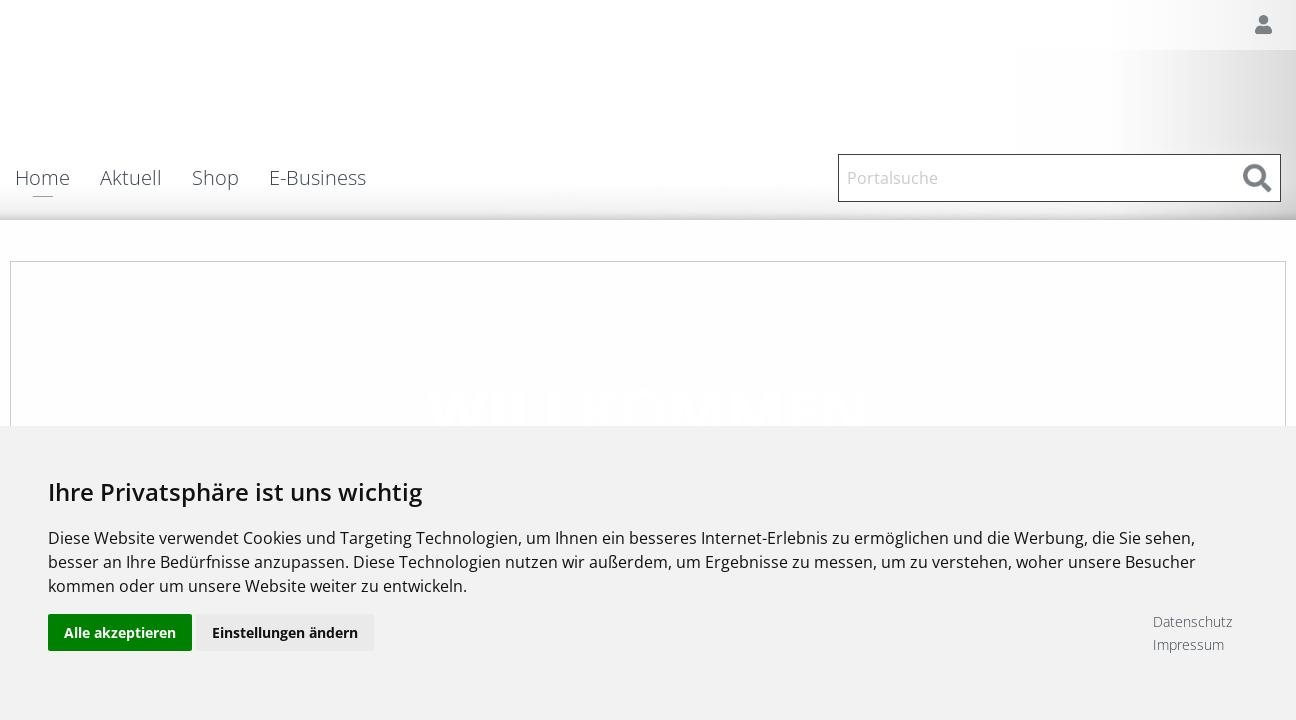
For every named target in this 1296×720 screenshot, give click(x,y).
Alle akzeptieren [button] (120, 632)
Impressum (1188, 644)
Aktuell (131, 178)
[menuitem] (57, 178)
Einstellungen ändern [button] (285, 632)
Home (42, 179)
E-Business (317, 178)
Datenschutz (1192, 621)
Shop (215, 178)
